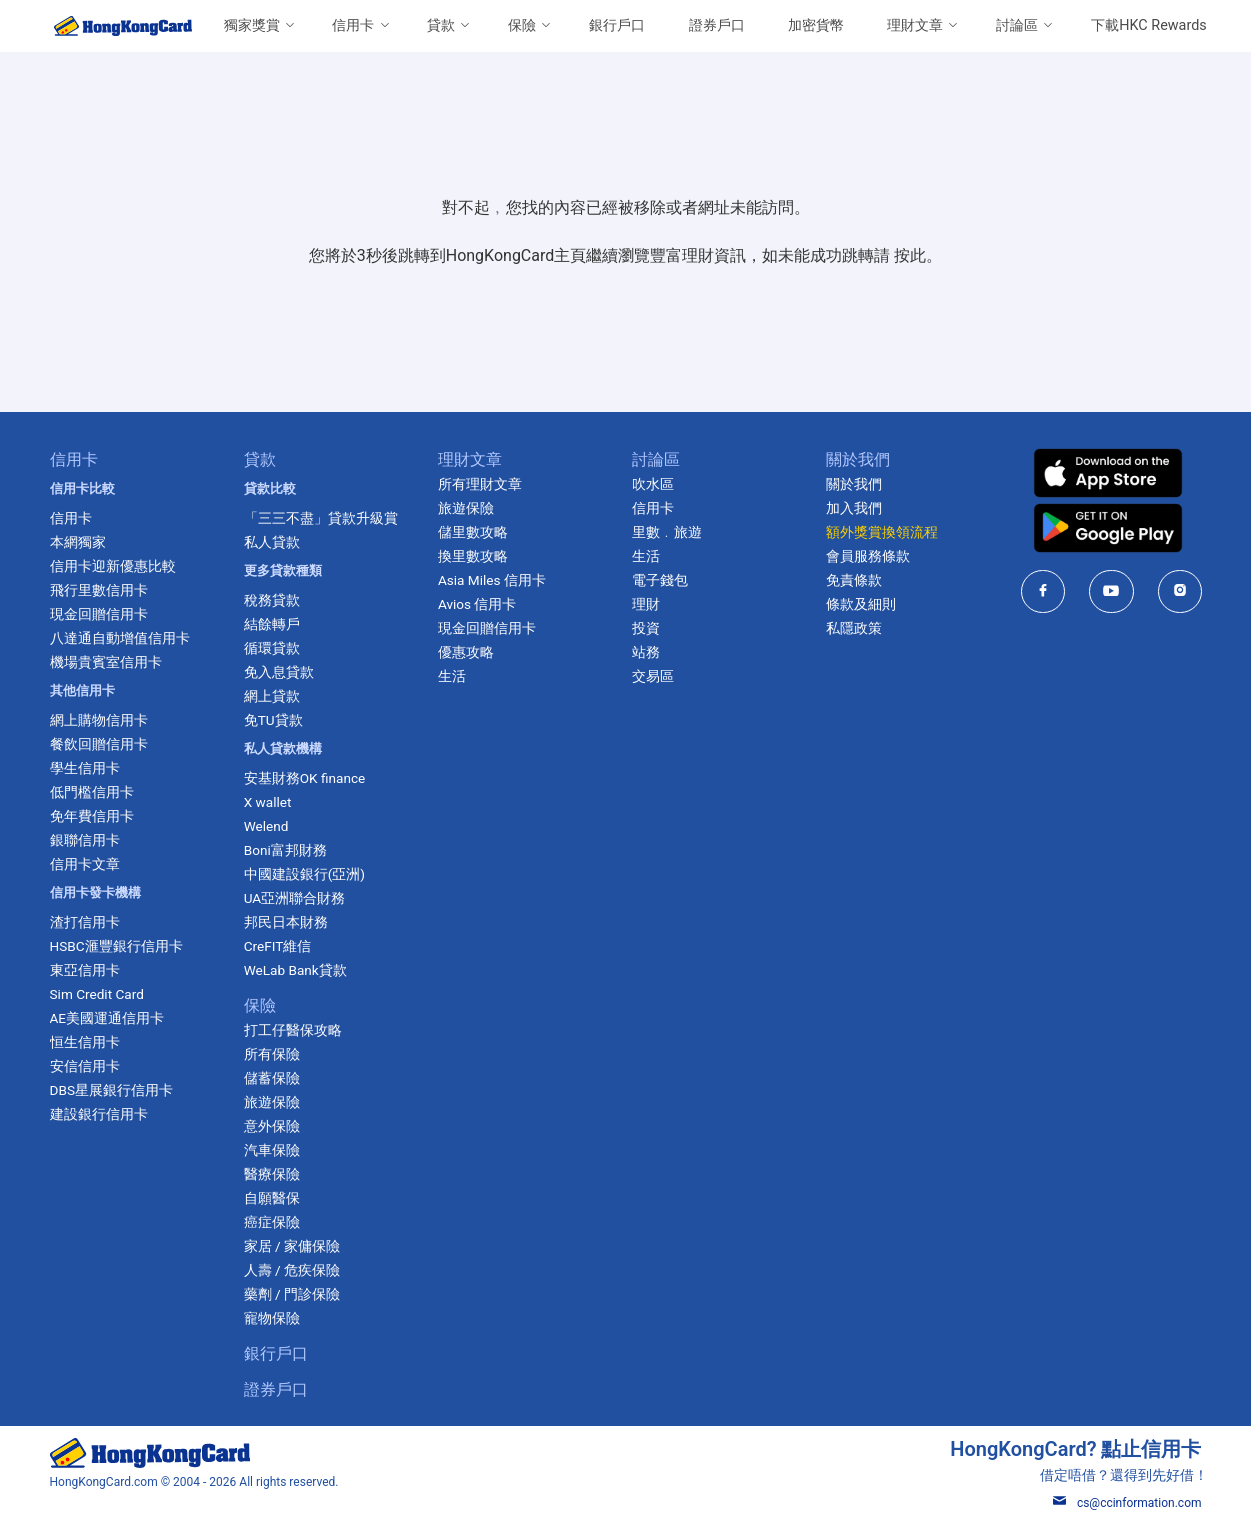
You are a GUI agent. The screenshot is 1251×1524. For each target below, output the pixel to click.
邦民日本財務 (286, 922)
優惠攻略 (466, 652)
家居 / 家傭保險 (292, 1246)
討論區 (1017, 25)
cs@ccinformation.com (1127, 1503)
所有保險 (272, 1054)
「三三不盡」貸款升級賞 (321, 518)
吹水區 (653, 484)
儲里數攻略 (473, 532)
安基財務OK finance (305, 778)
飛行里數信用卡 (99, 590)
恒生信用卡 (85, 1042)
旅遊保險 (272, 1102)
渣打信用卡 (85, 922)
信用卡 (353, 25)
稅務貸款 (272, 600)
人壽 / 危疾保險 (292, 1270)
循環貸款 (272, 648)
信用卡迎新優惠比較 (113, 566)
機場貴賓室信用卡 (106, 662)
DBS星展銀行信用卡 (111, 1090)
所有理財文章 (480, 484)
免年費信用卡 (92, 816)
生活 (452, 676)
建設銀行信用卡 (99, 1114)
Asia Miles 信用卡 (492, 580)
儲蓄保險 (272, 1078)
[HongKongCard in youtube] (1111, 591)
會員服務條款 (868, 556)
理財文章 (915, 25)
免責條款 (854, 580)
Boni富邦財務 (285, 850)
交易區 (653, 676)
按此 (910, 255)
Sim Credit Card (97, 994)
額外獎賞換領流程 (882, 532)
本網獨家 (78, 542)
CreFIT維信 (278, 946)
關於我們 (854, 484)
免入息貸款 (279, 672)
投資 (646, 628)
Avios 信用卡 (477, 604)
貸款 (441, 25)
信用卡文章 (85, 864)
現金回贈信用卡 (99, 614)
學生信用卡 (85, 768)
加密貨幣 (816, 25)
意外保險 (272, 1126)
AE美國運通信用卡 (107, 1018)
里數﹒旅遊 (667, 532)
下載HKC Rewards (1148, 25)
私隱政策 (854, 628)
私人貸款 (272, 542)
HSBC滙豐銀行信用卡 (116, 946)
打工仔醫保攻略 (293, 1030)
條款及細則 (861, 604)
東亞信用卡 (85, 970)
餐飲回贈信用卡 (99, 744)
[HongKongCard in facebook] (1043, 591)
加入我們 (854, 508)
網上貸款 (272, 696)
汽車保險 (272, 1150)
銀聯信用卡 (85, 840)
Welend (266, 826)
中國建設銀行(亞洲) (304, 874)
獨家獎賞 (252, 25)
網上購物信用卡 (99, 720)
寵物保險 (272, 1318)
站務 (646, 652)
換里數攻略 (473, 556)
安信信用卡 (85, 1066)
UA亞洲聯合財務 (295, 898)
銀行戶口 (617, 25)
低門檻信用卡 (92, 792)
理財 (646, 604)
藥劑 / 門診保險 (292, 1294)
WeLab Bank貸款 (295, 970)
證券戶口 (717, 25)
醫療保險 (272, 1174)
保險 (522, 25)
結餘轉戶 (272, 624)
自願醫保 (272, 1198)
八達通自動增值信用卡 (120, 638)
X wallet (268, 802)
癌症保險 (272, 1222)
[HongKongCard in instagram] (1180, 591)
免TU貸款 (273, 720)
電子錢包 (660, 580)
